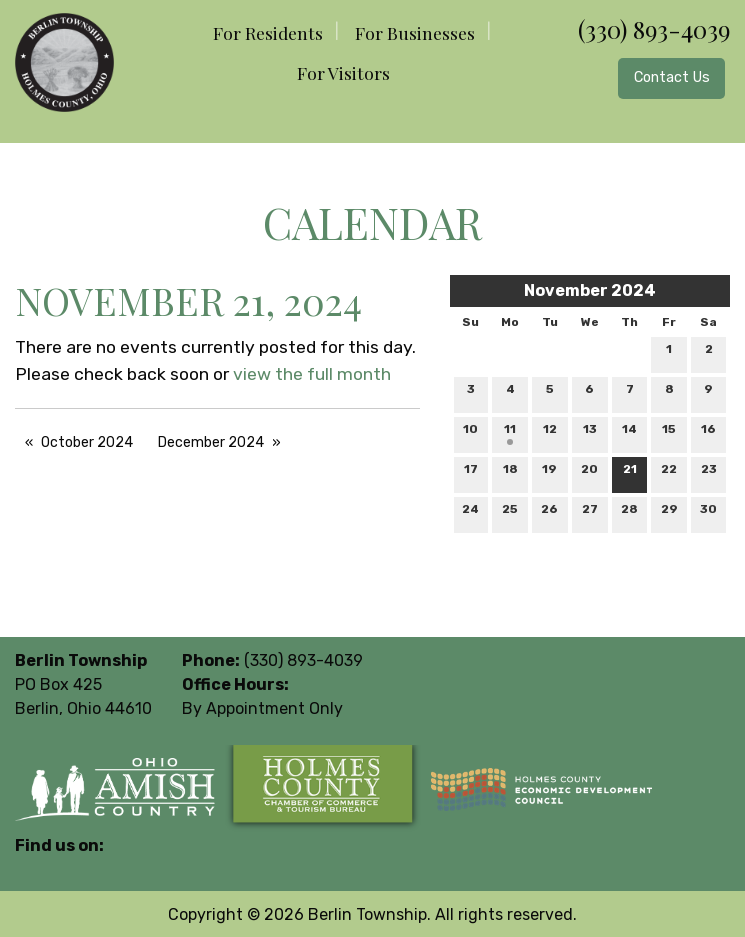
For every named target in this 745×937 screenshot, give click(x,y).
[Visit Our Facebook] (31, 869)
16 (708, 433)
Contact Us (672, 77)
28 (629, 513)
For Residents (268, 32)
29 (669, 513)
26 (549, 513)
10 (470, 433)
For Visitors (343, 72)
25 (510, 513)
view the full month (312, 374)
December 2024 (211, 442)
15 (669, 433)
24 (470, 513)
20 (589, 473)
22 (669, 473)
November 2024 (590, 290)
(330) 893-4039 (654, 29)
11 (510, 433)
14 (629, 433)
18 (510, 473)
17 (471, 473)
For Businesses (415, 32)
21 (630, 473)
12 (550, 433)
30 (708, 513)
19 (549, 473)
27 (590, 513)
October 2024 (87, 442)
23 (709, 473)
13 (590, 433)
